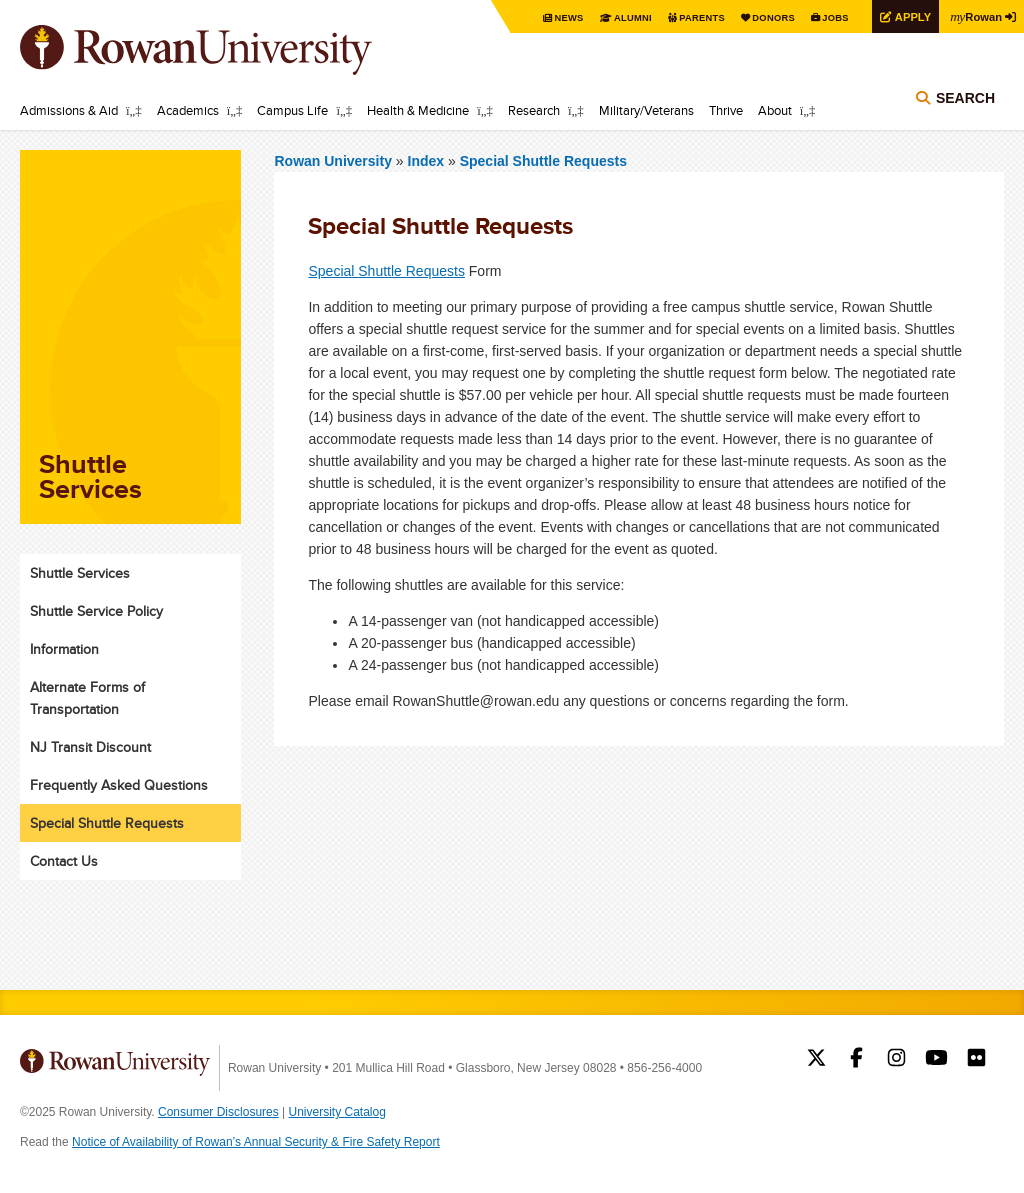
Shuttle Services (80, 573)
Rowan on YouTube (936, 1060)
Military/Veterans (646, 110)
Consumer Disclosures (218, 1112)
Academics (188, 110)
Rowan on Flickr (976, 1060)
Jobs (826, 17)
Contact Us (64, 861)
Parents (686, 17)
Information (64, 649)
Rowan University (225, 50)
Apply (906, 16)
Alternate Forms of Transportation (87, 698)
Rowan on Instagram (896, 1060)
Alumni (614, 17)
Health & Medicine (418, 110)
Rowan (974, 16)
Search (965, 102)
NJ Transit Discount (90, 747)
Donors (761, 17)
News (548, 17)
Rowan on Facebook (856, 1060)
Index (428, 161)
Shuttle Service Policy (96, 611)
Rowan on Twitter (816, 1060)
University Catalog (337, 1112)
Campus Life (292, 110)
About (775, 110)
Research (534, 110)
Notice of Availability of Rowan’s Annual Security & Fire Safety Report (256, 1142)
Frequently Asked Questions (119, 785)
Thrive (726, 110)
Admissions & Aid (69, 110)
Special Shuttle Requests (543, 161)
